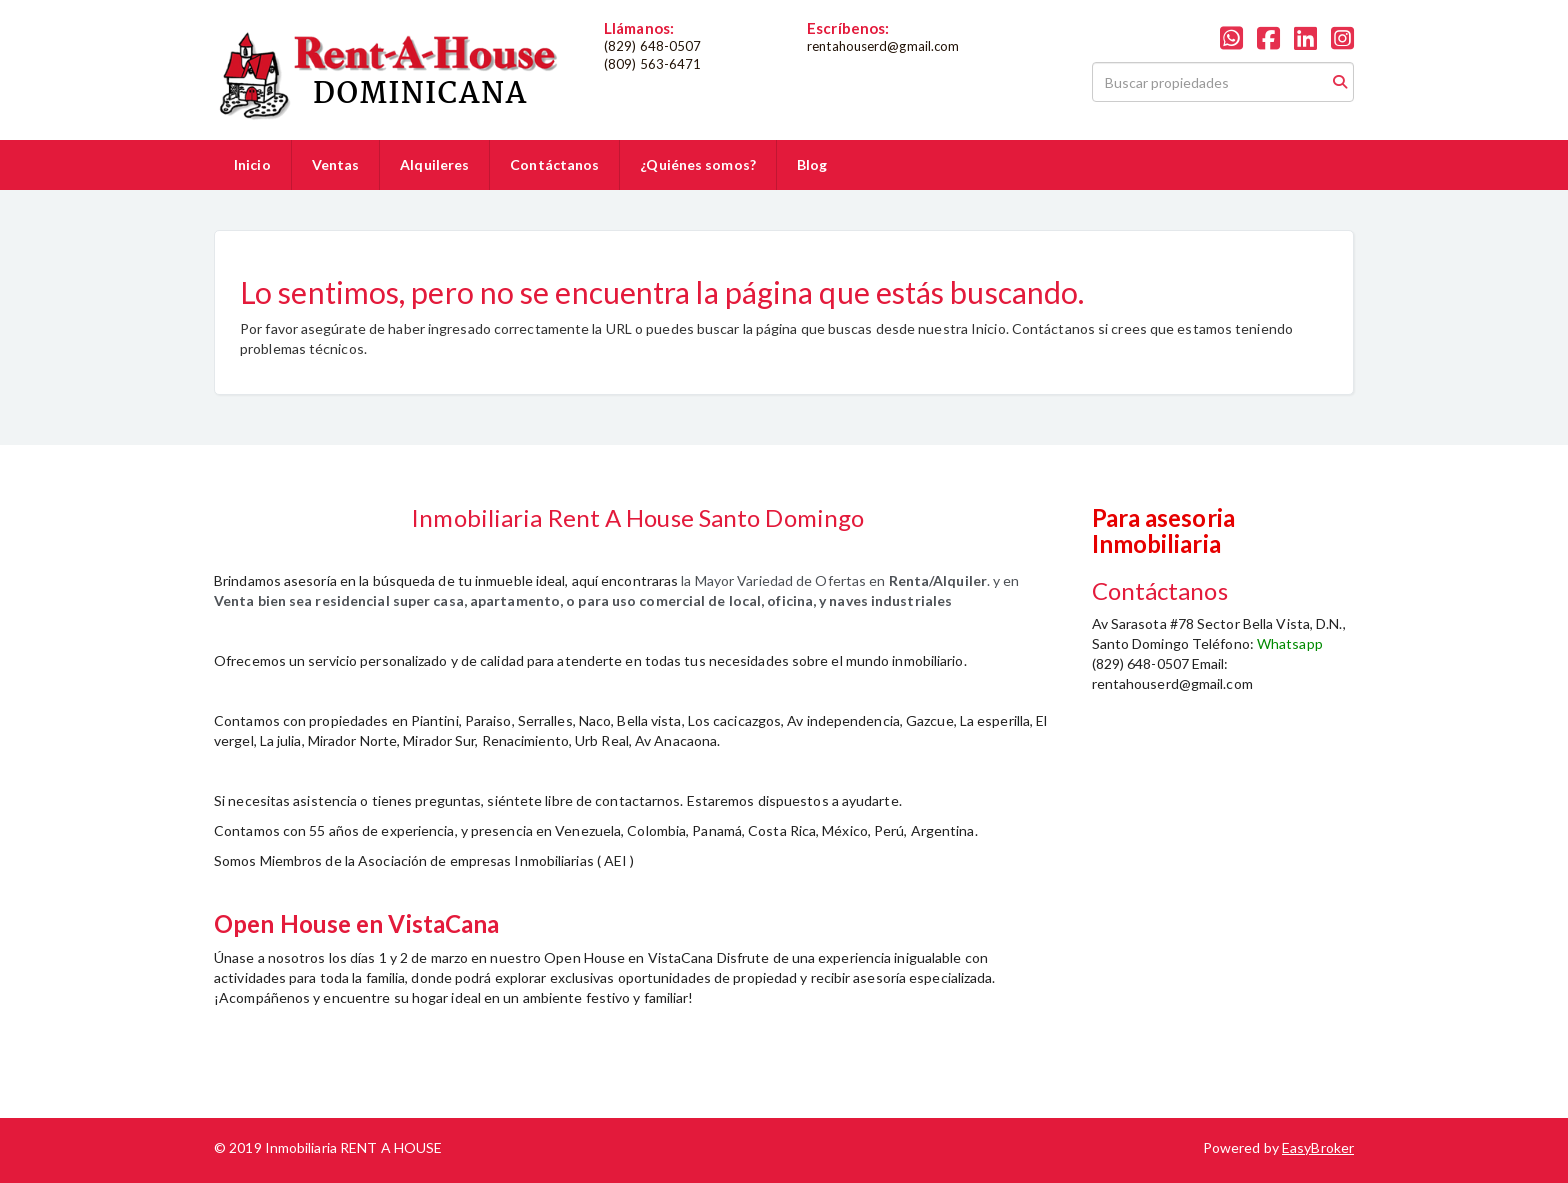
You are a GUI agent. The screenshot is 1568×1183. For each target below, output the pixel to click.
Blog (812, 164)
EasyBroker (1318, 1147)
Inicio (252, 164)
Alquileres (434, 164)
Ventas (336, 164)
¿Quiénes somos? (698, 164)
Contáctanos (554, 164)
